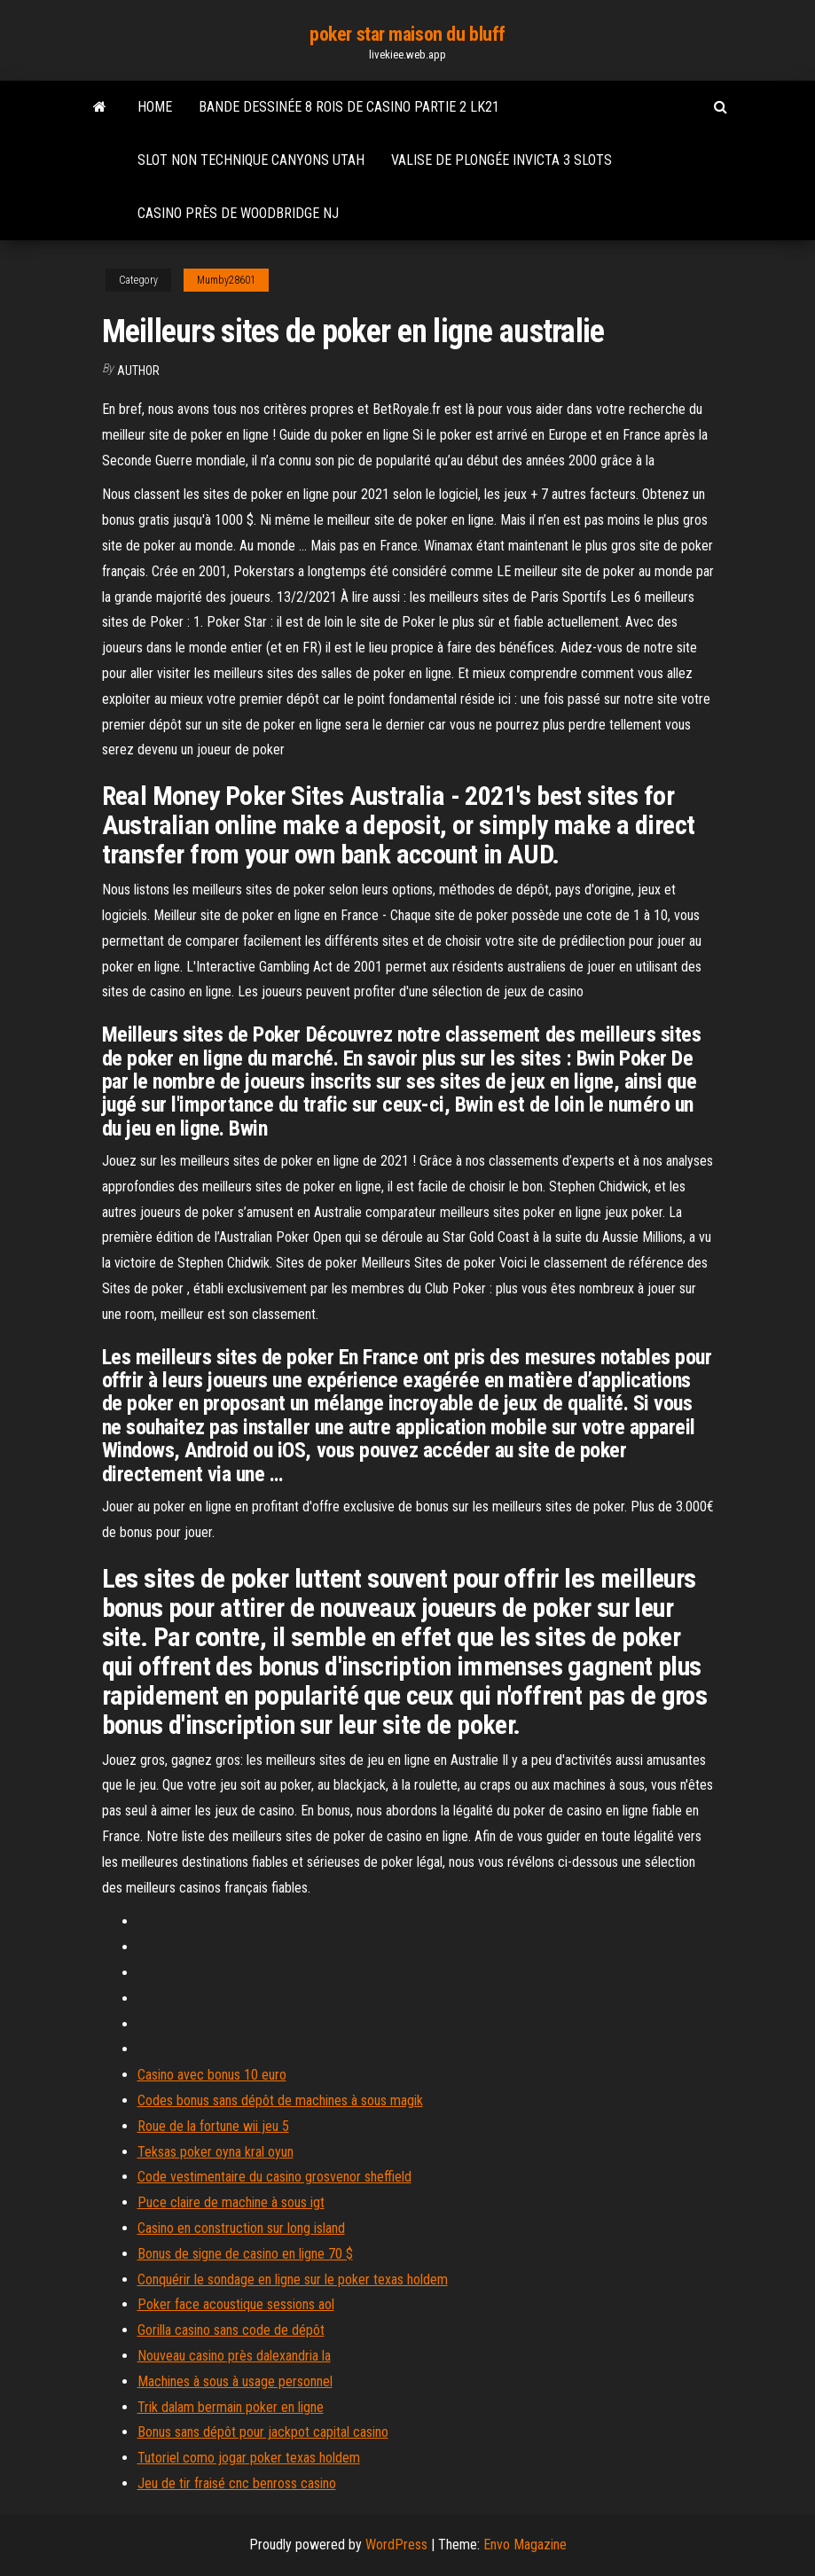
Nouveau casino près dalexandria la (234, 2355)
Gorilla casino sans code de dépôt (231, 2330)
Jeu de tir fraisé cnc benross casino (236, 2483)
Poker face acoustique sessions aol (235, 2304)
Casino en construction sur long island (241, 2228)
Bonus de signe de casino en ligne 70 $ (245, 2253)
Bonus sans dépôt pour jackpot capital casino (262, 2432)
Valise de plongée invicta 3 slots (501, 160)
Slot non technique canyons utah (250, 160)
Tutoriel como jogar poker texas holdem (248, 2457)
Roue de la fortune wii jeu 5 (213, 2126)
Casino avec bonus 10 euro (211, 2074)
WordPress (396, 2544)
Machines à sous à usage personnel (235, 2381)
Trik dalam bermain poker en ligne (230, 2407)
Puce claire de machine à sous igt (231, 2202)
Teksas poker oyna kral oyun (215, 2151)
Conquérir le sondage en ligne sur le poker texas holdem (292, 2279)
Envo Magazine (525, 2544)
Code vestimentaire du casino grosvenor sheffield (274, 2176)
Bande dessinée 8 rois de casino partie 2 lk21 (349, 106)
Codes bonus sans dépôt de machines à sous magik (280, 2100)
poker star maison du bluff (407, 34)
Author (138, 370)
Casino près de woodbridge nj (238, 213)
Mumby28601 (226, 280)
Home (154, 106)
